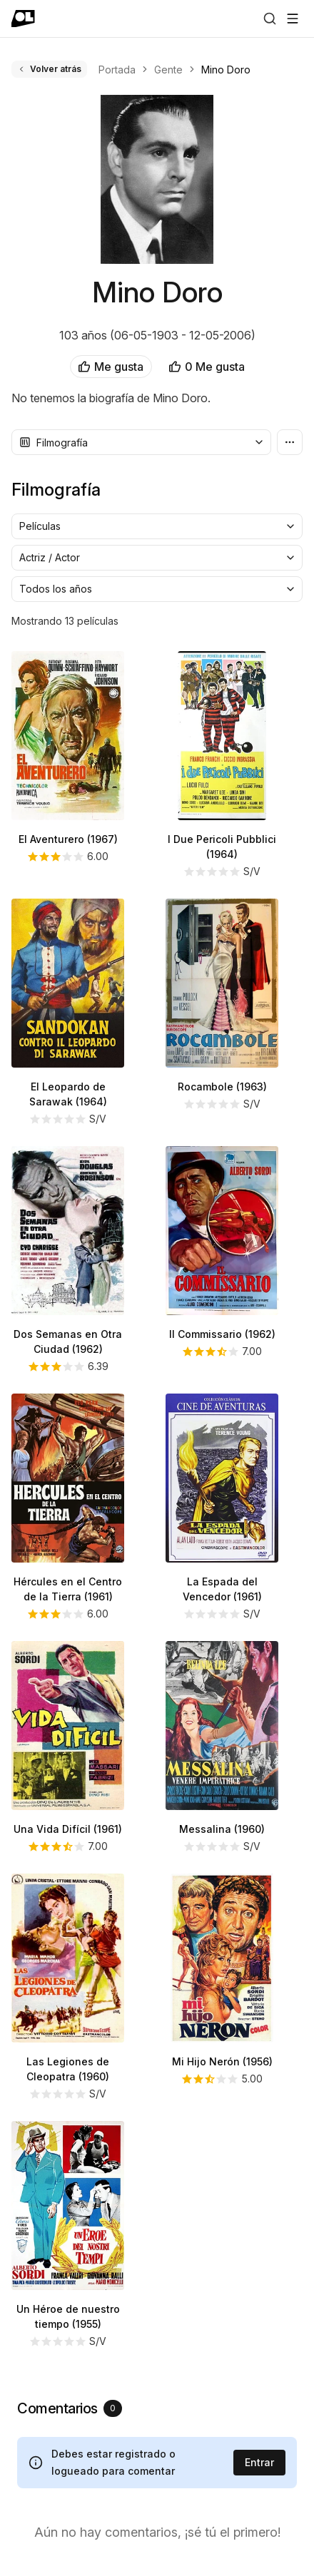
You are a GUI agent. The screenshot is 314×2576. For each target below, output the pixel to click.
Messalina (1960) (222, 1829)
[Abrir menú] (293, 19)
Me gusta (110, 366)
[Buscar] (270, 18)
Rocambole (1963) (222, 1086)
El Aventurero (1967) (68, 839)
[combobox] (141, 442)
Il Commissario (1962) (222, 1334)
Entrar (259, 2462)
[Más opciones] (290, 442)
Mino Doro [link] (225, 69)
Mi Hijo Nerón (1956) (222, 2061)
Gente (168, 69)
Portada (117, 69)
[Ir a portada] (23, 18)
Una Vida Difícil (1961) (68, 1829)
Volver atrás (49, 68)
